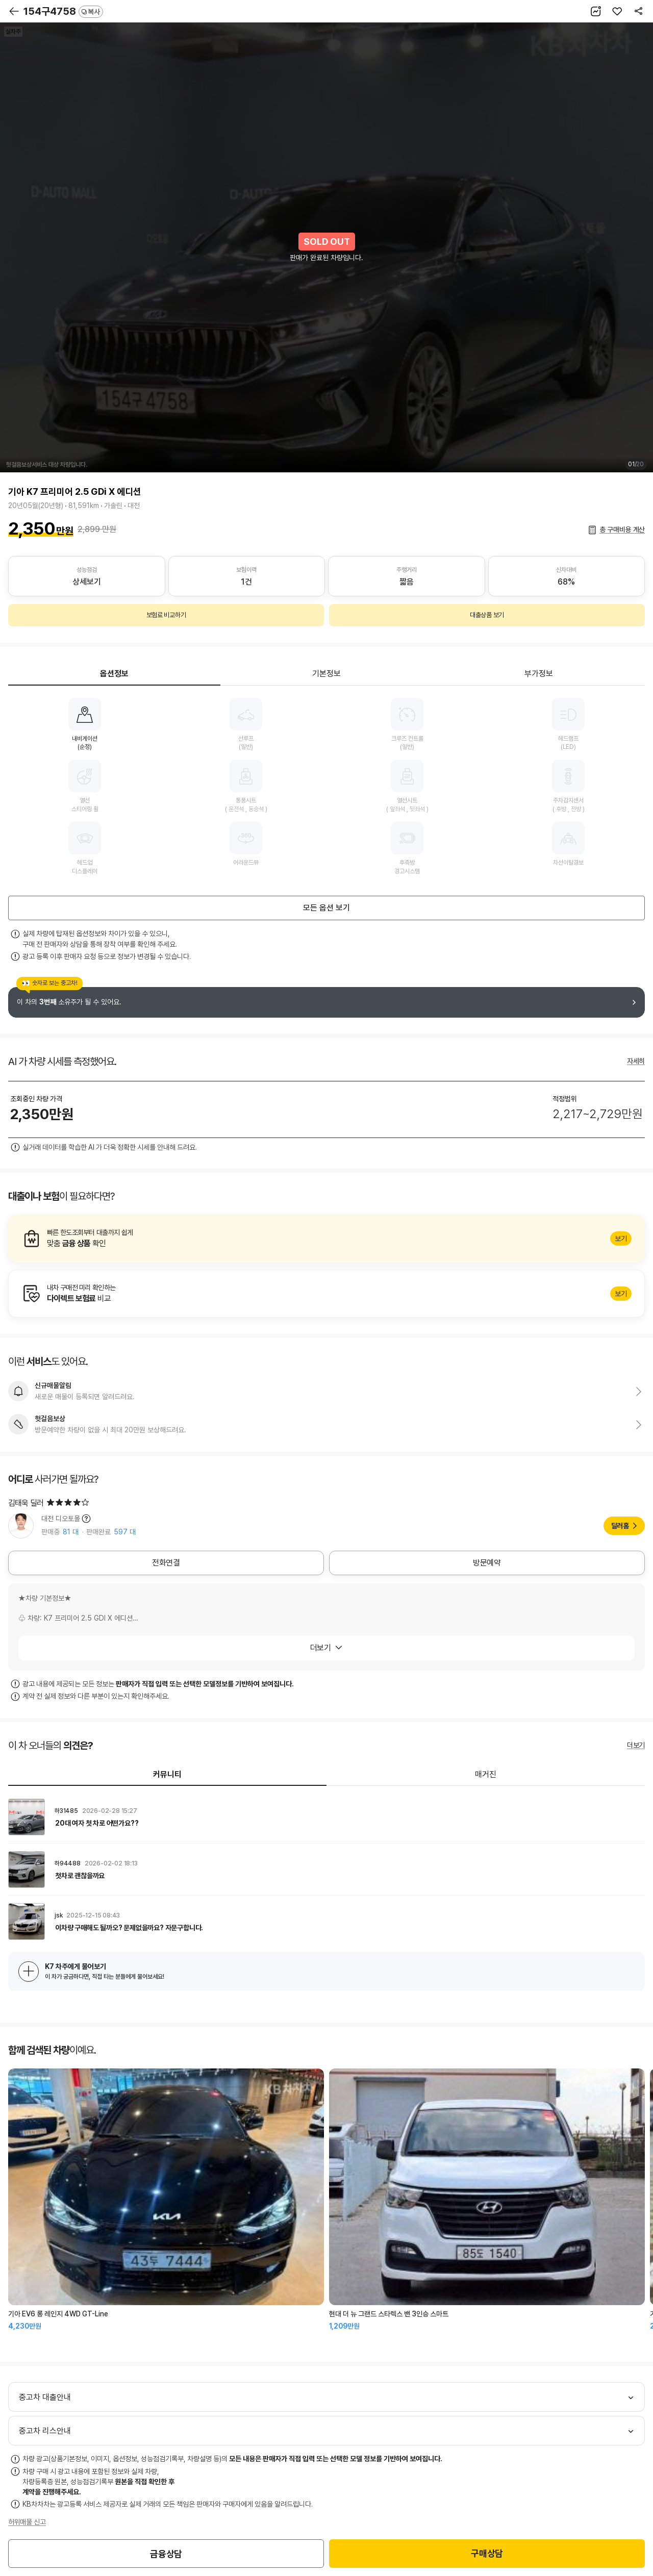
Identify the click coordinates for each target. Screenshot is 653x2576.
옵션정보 (114, 673)
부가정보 (538, 673)
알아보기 (326, 1238)
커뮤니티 (167, 1774)
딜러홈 (620, 1526)
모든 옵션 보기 (326, 908)
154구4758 (63, 11)
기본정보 (326, 673)
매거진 (485, 1774)
